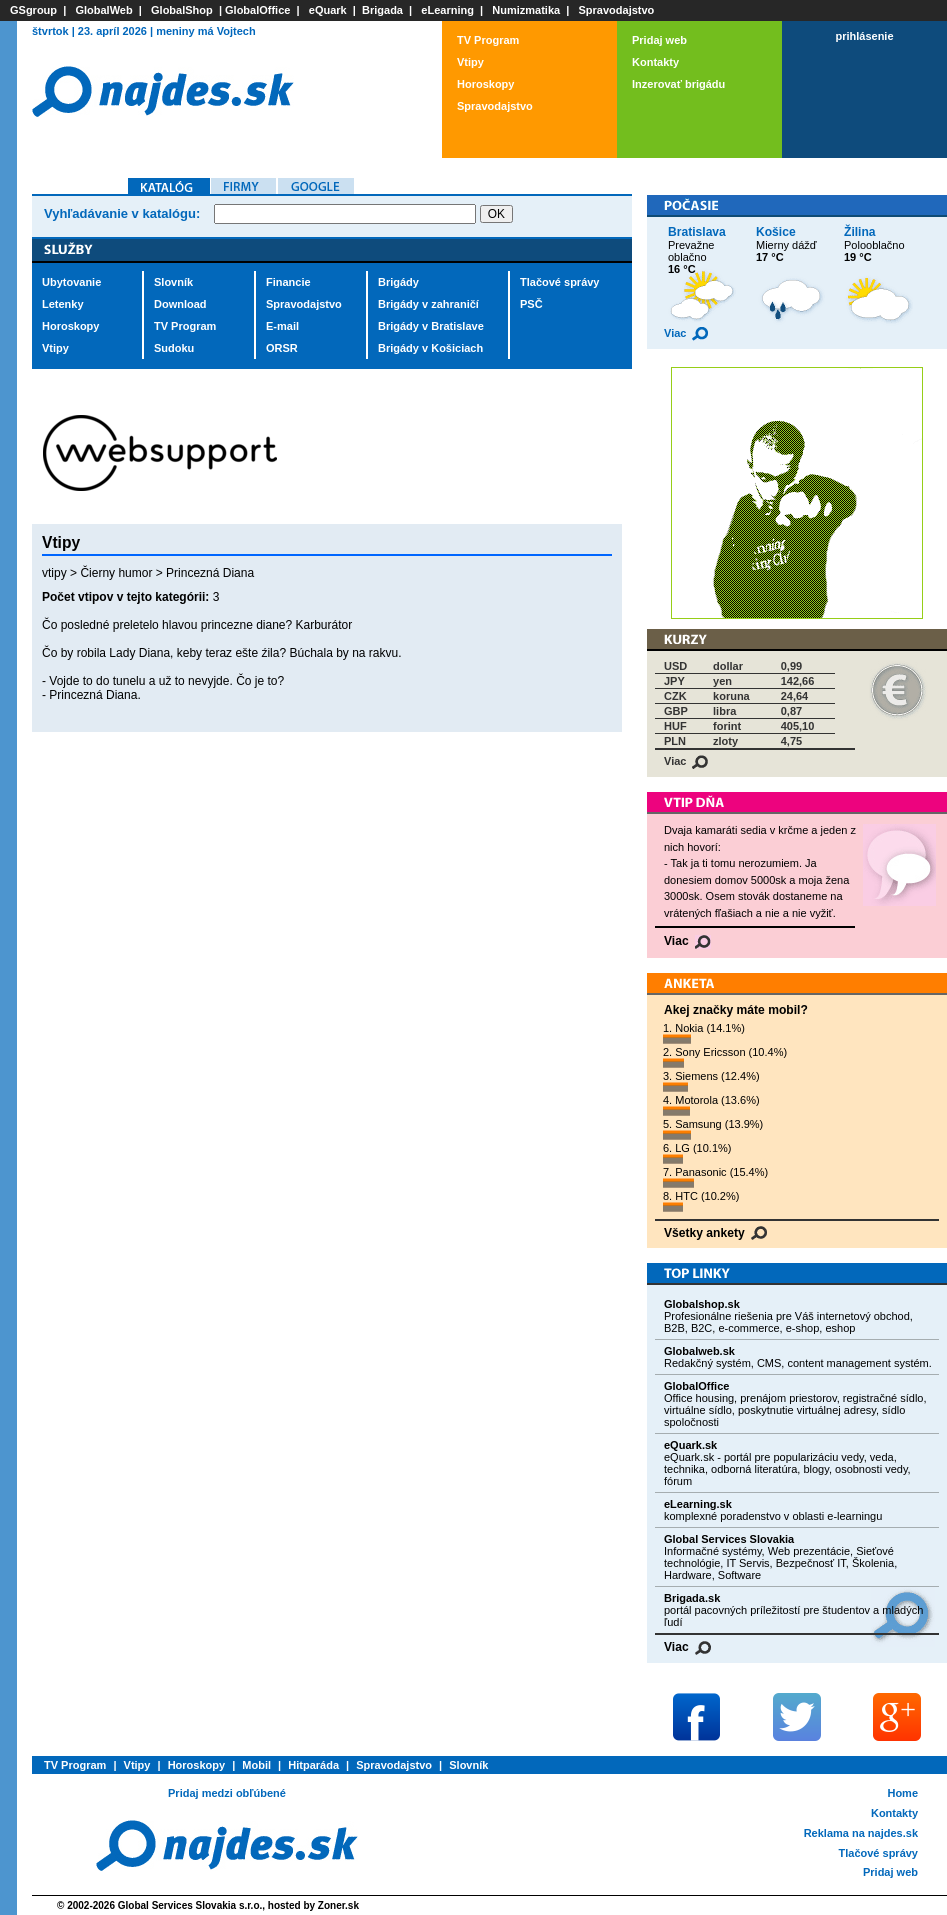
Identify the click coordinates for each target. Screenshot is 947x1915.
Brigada (382, 10)
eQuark (328, 10)
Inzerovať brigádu (678, 84)
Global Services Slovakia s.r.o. (190, 1905)
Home (902, 1793)
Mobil (256, 1765)
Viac (686, 333)
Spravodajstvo (617, 10)
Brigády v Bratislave (431, 326)
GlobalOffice (257, 10)
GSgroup (33, 10)
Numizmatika (526, 10)
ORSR (282, 348)
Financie (288, 282)
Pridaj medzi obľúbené (227, 1793)
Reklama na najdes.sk (861, 1833)
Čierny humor (116, 573)
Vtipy (470, 62)
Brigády (398, 282)
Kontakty (655, 62)
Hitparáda (313, 1765)
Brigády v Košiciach (430, 348)
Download (180, 304)
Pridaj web (659, 40)
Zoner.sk (338, 1905)
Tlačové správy (560, 282)
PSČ (531, 304)
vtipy (54, 573)
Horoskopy (485, 84)
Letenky (63, 304)
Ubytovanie (71, 282)
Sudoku (174, 348)
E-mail (282, 326)
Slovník (173, 282)
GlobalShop (182, 10)
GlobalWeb (103, 10)
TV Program (488, 40)
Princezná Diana (210, 573)
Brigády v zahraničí (428, 304)
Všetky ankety (715, 1233)
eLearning (447, 10)
